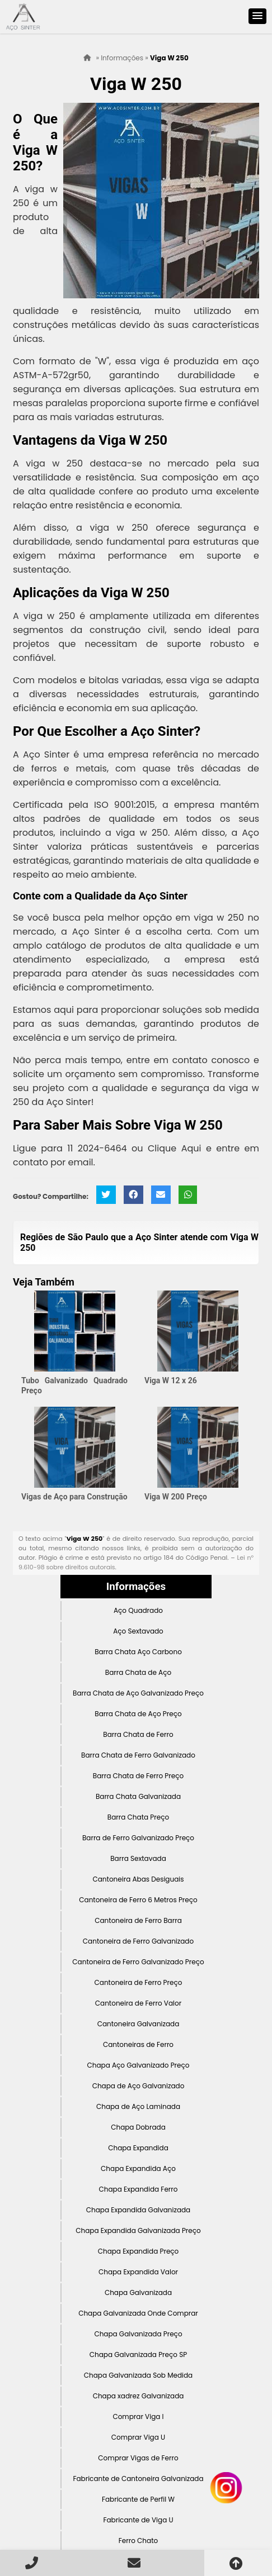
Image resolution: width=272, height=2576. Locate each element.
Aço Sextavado (138, 1631)
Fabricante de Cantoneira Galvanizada (138, 2478)
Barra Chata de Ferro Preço (138, 1775)
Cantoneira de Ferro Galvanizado (138, 1941)
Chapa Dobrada (138, 2127)
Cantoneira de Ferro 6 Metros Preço (138, 1899)
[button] (257, 16)
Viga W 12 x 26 (170, 1380)
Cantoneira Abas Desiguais (138, 1879)
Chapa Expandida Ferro (138, 2189)
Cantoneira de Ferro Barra (138, 1920)
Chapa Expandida (138, 2148)
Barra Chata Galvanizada (138, 1796)
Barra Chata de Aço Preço (138, 1713)
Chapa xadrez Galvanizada (138, 2396)
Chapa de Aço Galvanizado (138, 2086)
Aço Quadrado (138, 1610)
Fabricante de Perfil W (138, 2499)
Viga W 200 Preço (175, 1496)
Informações (136, 1586)
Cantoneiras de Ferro (138, 2044)
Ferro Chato (138, 2540)
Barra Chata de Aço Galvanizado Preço (138, 1693)
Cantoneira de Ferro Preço (138, 1982)
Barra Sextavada (138, 1858)
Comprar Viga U (138, 2437)
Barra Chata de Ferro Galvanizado (138, 1755)
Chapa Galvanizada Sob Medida (138, 2375)
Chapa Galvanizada (138, 2292)
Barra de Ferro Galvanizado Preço (138, 1837)
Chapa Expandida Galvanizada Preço (138, 2230)
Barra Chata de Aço (138, 1672)
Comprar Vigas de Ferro (138, 2458)
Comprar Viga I (137, 2416)
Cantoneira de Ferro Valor (138, 2003)
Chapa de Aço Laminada (138, 2106)
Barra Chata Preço (138, 1817)
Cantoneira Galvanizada (138, 2024)
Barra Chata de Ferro (138, 1734)
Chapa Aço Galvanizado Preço (138, 2065)
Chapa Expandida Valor (138, 2272)
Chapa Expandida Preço (138, 2251)
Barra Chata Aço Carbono (138, 1651)
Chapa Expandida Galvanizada (138, 2210)
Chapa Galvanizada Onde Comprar (138, 2313)
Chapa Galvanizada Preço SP (138, 2354)
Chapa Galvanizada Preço (138, 2334)
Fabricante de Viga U (138, 2520)
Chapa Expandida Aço (138, 2168)
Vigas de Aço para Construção (74, 1496)
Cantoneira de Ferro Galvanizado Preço (138, 1961)
